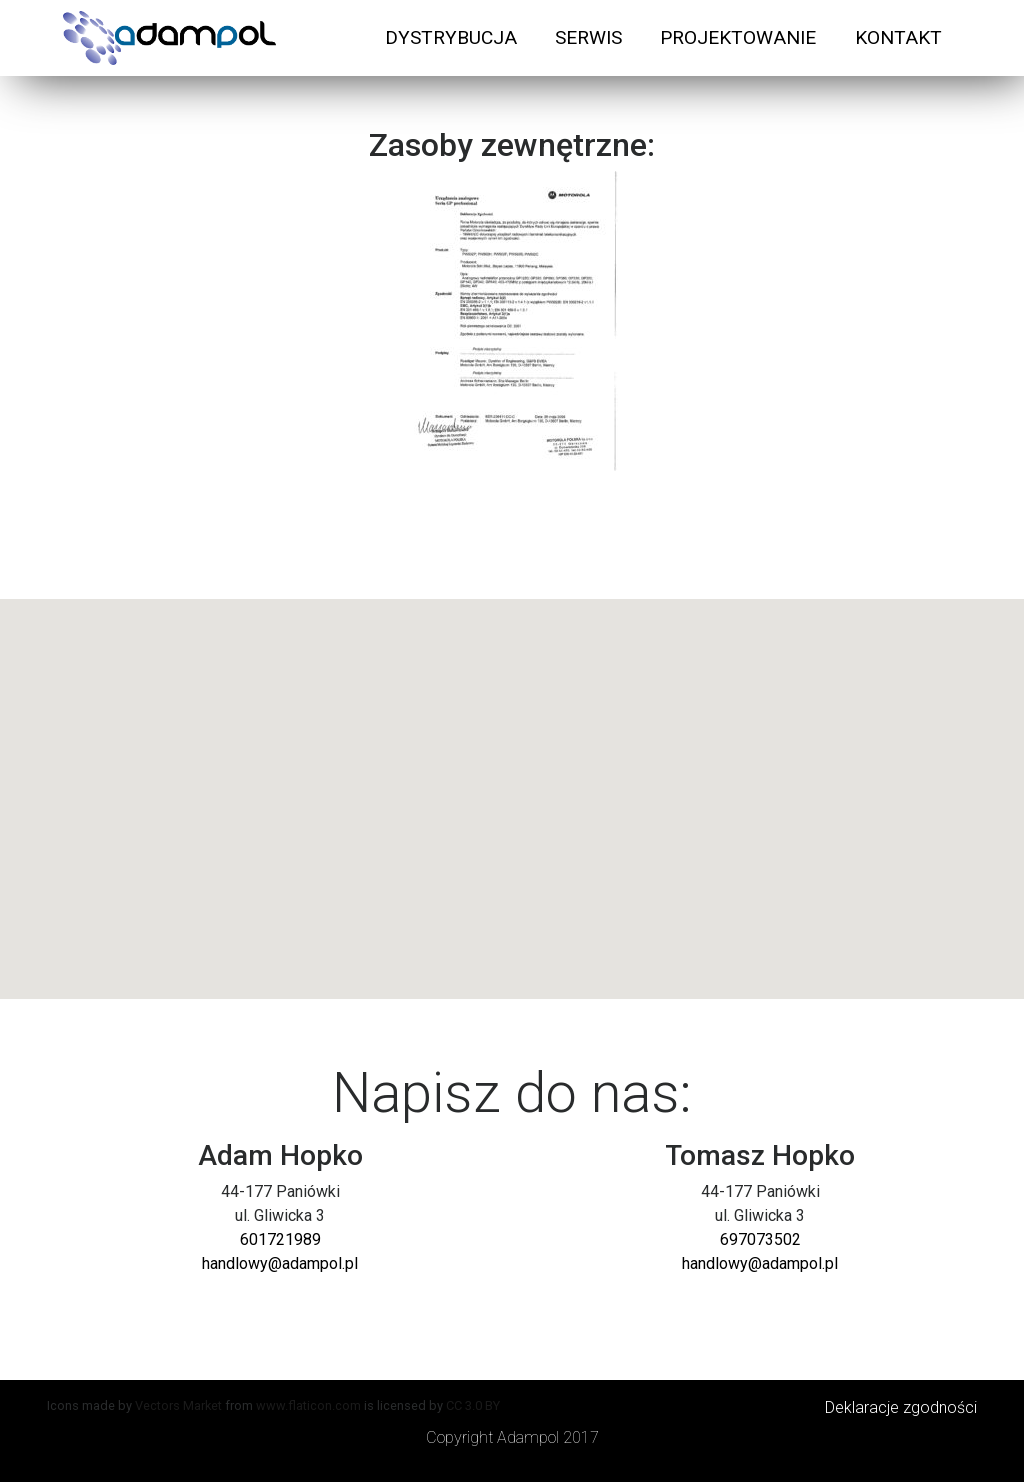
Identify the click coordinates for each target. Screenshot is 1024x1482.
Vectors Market (178, 1405)
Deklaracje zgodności (901, 1407)
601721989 (280, 1239)
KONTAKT (898, 37)
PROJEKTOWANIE (738, 37)
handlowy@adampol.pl (280, 1263)
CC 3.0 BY (473, 1405)
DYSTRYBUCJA (451, 37)
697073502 (760, 1239)
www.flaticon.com (308, 1405)
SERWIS (588, 37)
